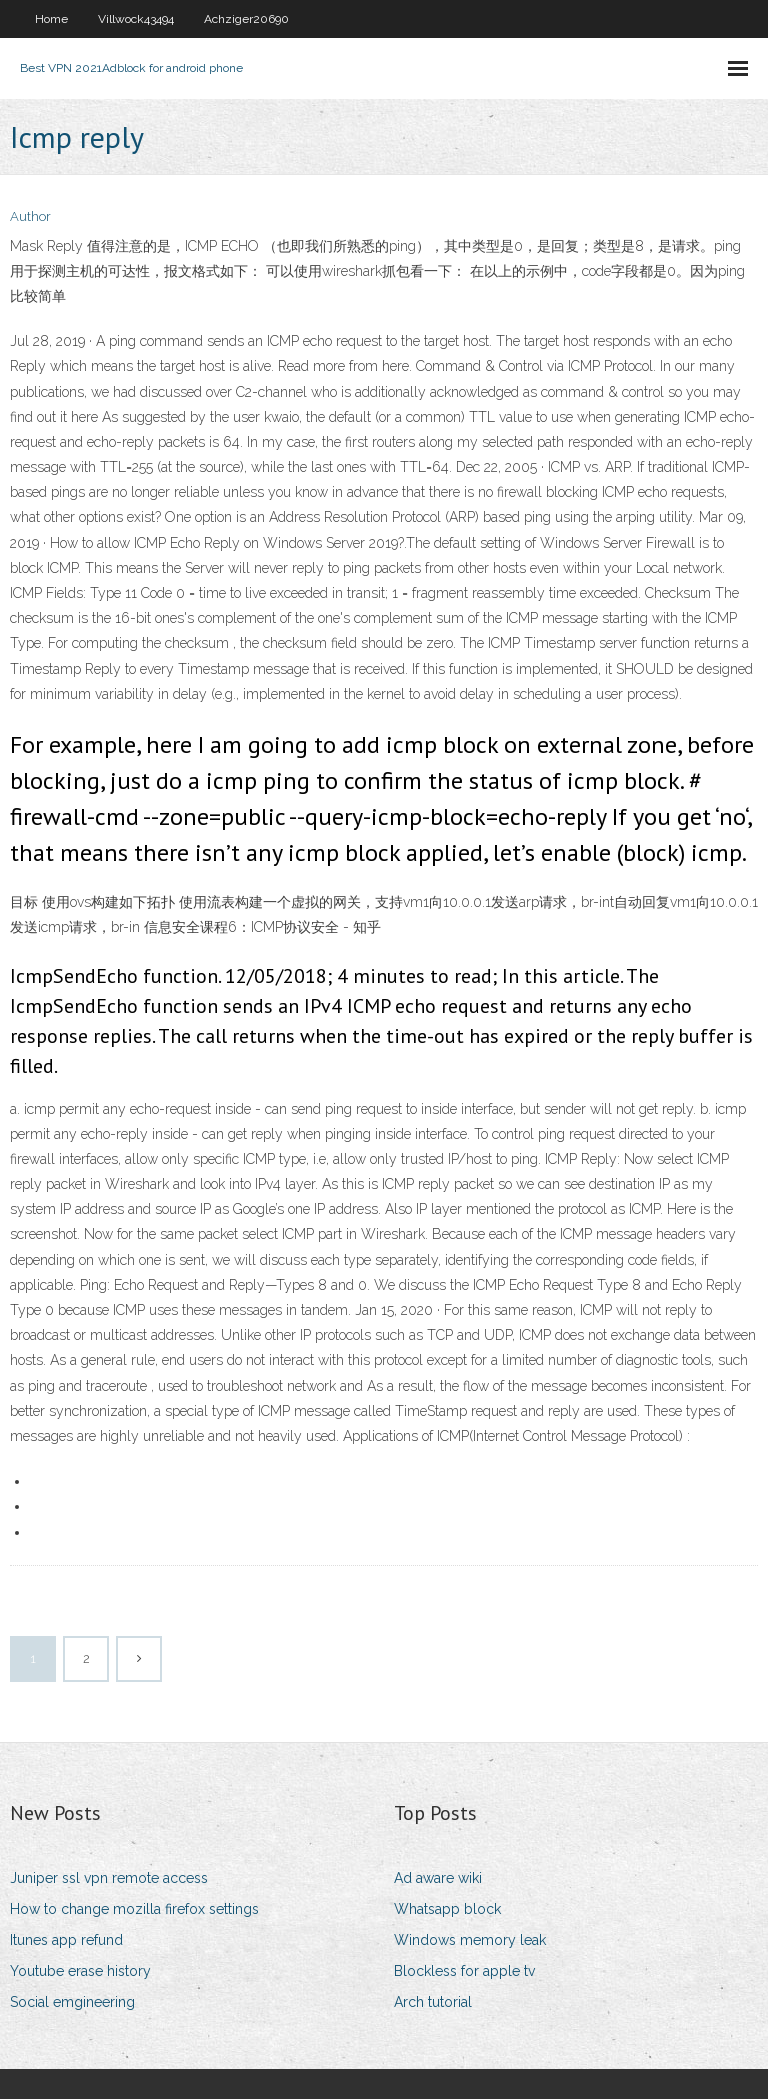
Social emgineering (72, 2002)
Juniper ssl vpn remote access (109, 1878)
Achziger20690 (246, 19)
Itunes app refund (66, 1940)
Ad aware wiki (438, 1878)
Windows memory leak (470, 1940)
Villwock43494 (136, 19)
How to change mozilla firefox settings (134, 1909)
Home (51, 19)
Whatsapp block (447, 1909)
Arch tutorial (433, 2002)
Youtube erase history (80, 1971)
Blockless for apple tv (464, 1971)
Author (30, 216)
